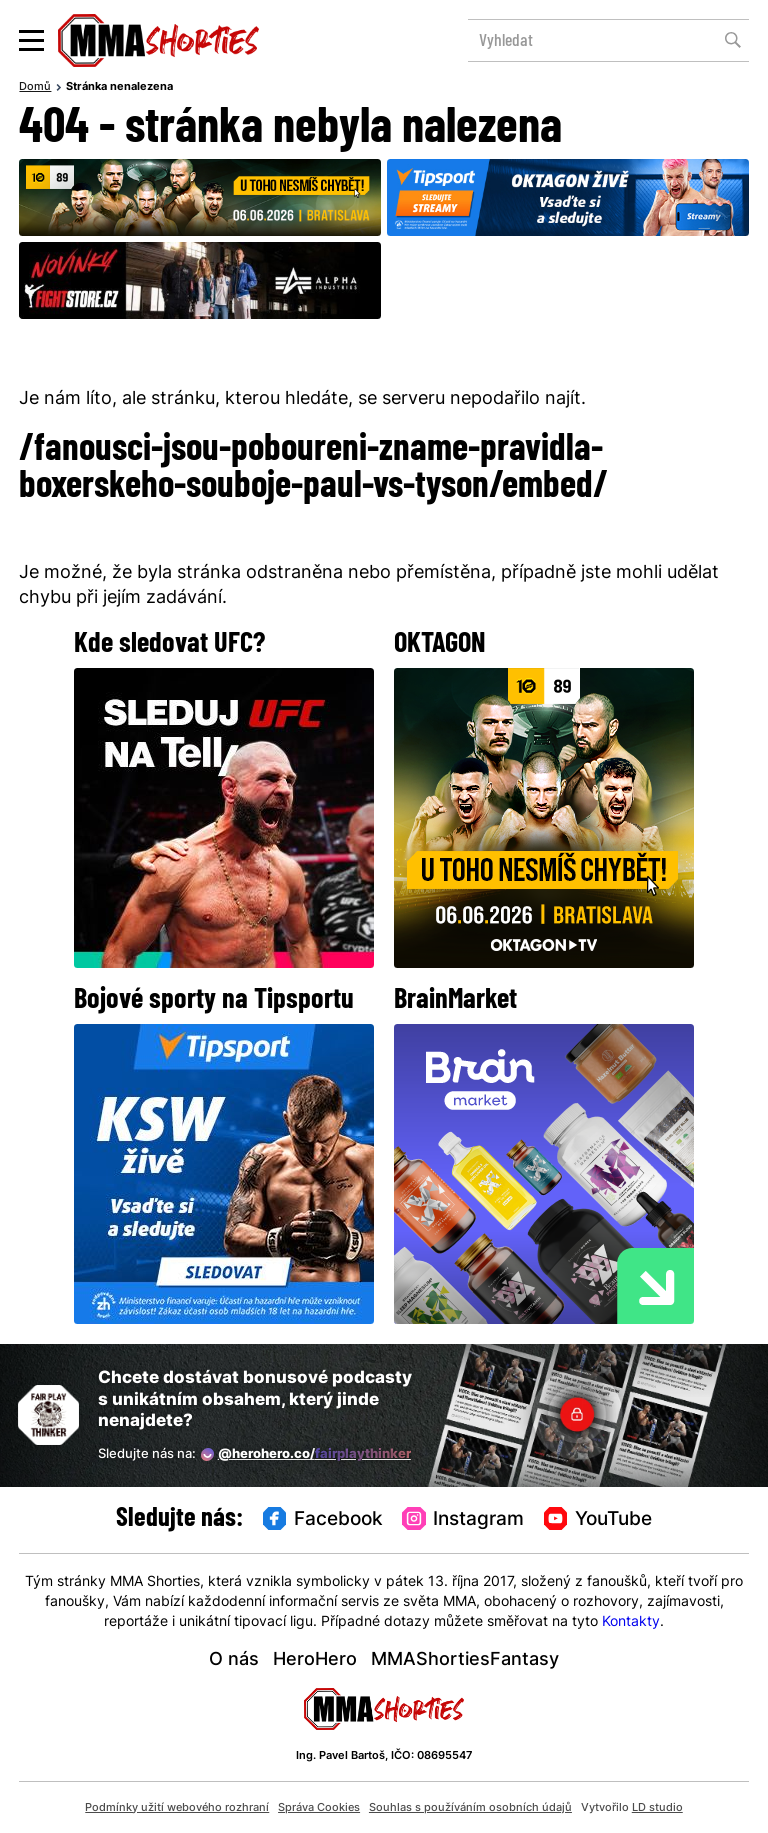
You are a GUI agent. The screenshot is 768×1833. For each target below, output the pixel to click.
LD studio (657, 1808)
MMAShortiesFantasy (465, 1660)
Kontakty (631, 1622)
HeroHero (315, 1660)
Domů (35, 87)
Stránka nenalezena (119, 87)
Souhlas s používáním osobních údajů (470, 1808)
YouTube (598, 1519)
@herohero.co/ (306, 1454)
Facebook (323, 1519)
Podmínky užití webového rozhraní (177, 1808)
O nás (234, 1660)
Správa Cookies (319, 1808)
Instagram (463, 1519)
